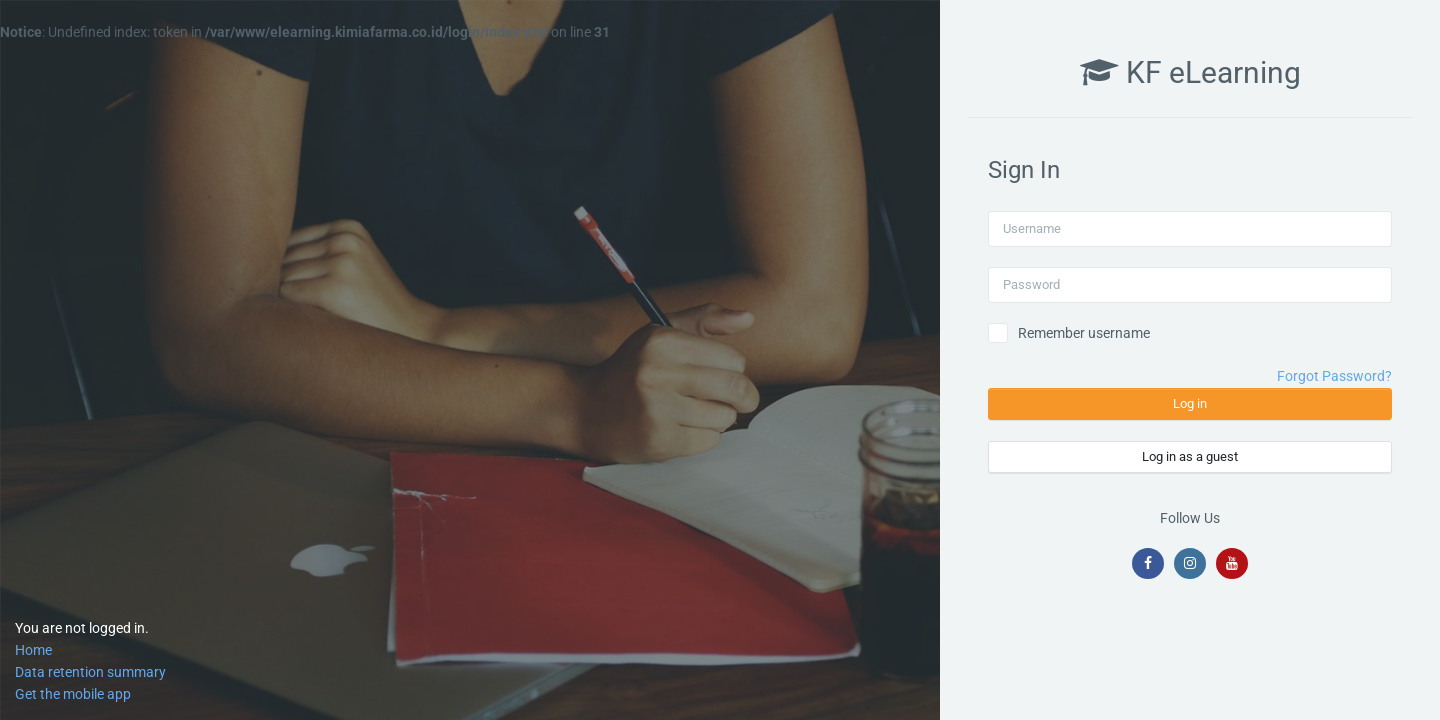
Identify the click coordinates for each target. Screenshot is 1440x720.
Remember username (1084, 333)
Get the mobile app (73, 694)
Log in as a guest (1190, 456)
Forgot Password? (1334, 376)
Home (33, 650)
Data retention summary (90, 672)
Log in (1190, 403)
